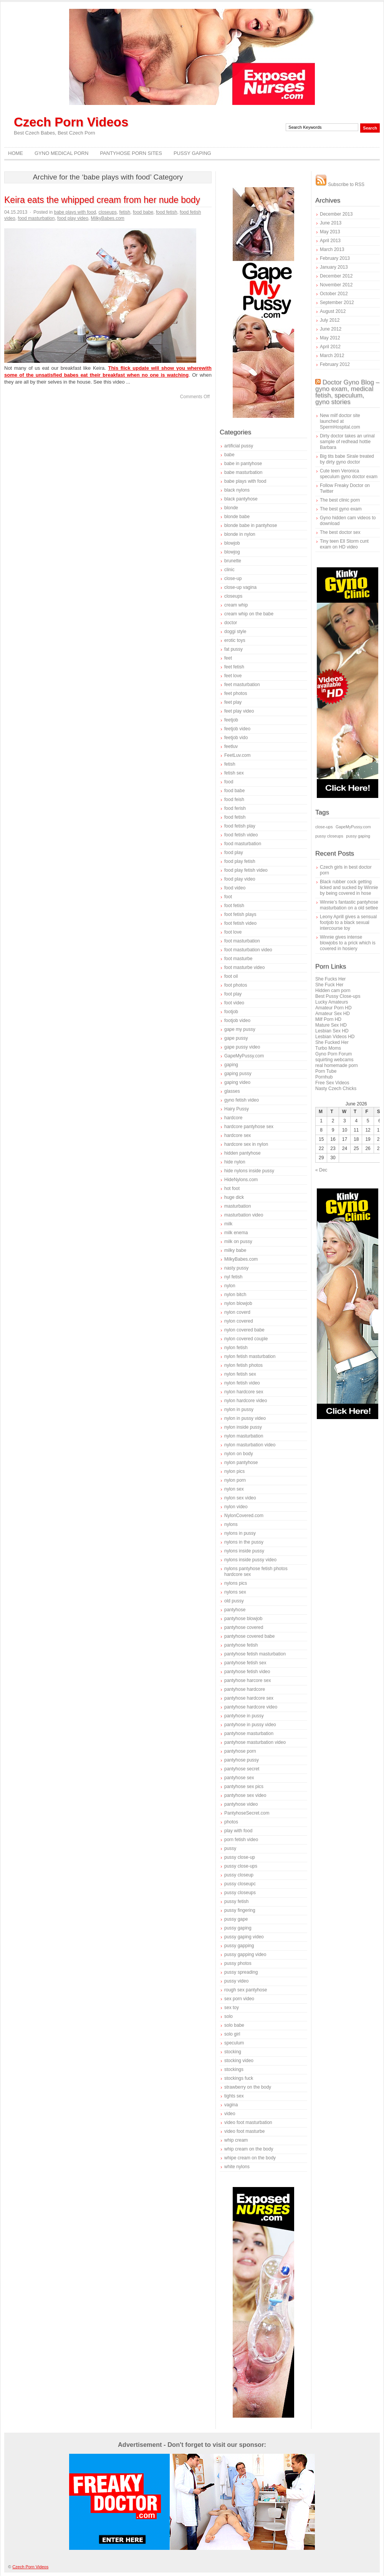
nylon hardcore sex (243, 1391)
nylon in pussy (238, 1409)
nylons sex (235, 1592)
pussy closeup (238, 1875)
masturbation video (243, 1215)
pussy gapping (239, 1945)
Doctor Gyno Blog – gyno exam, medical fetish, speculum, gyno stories (347, 392)
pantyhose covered (243, 1627)
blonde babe (237, 516)
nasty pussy (236, 1268)
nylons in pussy (240, 1533)
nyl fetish (233, 1277)
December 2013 (336, 214)
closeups (108, 212)
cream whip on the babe (248, 614)
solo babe (234, 2025)
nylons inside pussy (244, 1551)
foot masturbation (242, 941)
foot (228, 896)
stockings (233, 2069)
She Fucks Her (330, 979)
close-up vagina (240, 587)
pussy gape (236, 1919)
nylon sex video (240, 1498)
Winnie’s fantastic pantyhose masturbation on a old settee (349, 905)
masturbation (237, 1206)
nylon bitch (235, 1294)
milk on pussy (238, 1241)
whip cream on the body (248, 2149)
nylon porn (235, 1480)
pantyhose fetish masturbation (255, 1654)
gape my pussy (239, 1029)
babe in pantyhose (243, 463)
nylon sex (234, 1489)
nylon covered (238, 1321)
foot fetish (234, 905)
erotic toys (234, 640)
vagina (231, 2104)
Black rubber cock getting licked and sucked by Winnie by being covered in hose (349, 887)
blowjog (232, 552)
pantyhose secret (241, 1769)
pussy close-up (239, 1857)
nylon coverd (237, 1312)
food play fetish (239, 861)
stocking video (238, 2060)
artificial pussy (238, 446)
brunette (232, 560)
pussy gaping (238, 1928)
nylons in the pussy (243, 1542)
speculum (234, 2043)
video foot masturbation (248, 2122)
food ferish (235, 808)
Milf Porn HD (328, 1019)
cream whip (236, 605)
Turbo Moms (328, 1048)
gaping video (237, 1082)
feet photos (235, 693)
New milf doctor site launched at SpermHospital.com (340, 421)
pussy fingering (239, 1910)
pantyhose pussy (241, 1760)
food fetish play (239, 826)
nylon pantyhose (241, 1462)
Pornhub (324, 1077)
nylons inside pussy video (250, 1559)
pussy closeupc (240, 1883)
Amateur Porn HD (333, 1007)
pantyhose (234, 1609)
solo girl (232, 2034)
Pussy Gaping (192, 153)
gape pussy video (242, 1047)
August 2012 (333, 311)
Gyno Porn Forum (333, 1054)
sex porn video (239, 1998)
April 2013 (330, 240)
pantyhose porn (240, 1751)
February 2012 (335, 364)
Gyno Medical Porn (61, 153)
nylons (231, 1524)
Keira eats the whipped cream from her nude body (102, 200)
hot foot (232, 1188)
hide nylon (234, 1162)
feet (228, 658)
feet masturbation (242, 684)
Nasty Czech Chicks (335, 1088)
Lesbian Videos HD (335, 1036)
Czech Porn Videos (71, 122)
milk (228, 1224)
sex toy (231, 2007)
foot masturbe (238, 958)
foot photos (235, 985)
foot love (233, 932)
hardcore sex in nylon (246, 1144)
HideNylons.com (241, 1179)
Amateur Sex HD (332, 1013)
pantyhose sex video (245, 1795)
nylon (229, 1285)
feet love (233, 675)
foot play (233, 994)
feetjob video (237, 728)
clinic (229, 569)
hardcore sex (237, 1135)
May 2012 (330, 338)
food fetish (166, 212)
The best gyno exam (341, 509)
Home (15, 153)
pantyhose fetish (241, 1645)
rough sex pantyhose (245, 1990)
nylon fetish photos (243, 1365)
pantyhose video (241, 1804)
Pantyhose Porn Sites (131, 153)
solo (228, 2016)
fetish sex (234, 773)
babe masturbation (243, 472)
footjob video (237, 1020)
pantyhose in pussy (244, 1715)
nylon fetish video (242, 1383)
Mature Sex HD (331, 1025)
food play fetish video (246, 870)
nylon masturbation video (249, 1445)
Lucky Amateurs (331, 1002)
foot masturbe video (244, 967)
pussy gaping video (244, 1936)
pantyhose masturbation (248, 1733)
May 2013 (330, 231)
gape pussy (236, 1038)
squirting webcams (334, 1059)
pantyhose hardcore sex (248, 1698)
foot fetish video (240, 923)
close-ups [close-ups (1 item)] (324, 826)
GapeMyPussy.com (244, 1056)
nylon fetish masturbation (249, 1356)
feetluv (231, 746)
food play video (72, 218)
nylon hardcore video (245, 1400)
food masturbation (36, 218)
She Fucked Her (332, 1042)
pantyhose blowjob (243, 1618)
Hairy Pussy (236, 1109)
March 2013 (332, 249)
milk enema (236, 1232)
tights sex (234, 2096)
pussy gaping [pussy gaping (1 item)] (358, 836)
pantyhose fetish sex (245, 1662)
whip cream (236, 2140)
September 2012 (337, 302)
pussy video (236, 1981)
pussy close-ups (240, 1866)
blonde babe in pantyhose (250, 525)
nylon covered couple (246, 1338)
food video (234, 888)
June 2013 (330, 223)
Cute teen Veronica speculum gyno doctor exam (348, 473)
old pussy (234, 1601)
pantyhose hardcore (244, 1689)
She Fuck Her (329, 984)
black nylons (237, 490)
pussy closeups (240, 1892)
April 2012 (330, 346)
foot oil (231, 976)
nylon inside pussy (243, 1427)
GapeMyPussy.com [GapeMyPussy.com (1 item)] (353, 826)
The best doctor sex (340, 532)
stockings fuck (238, 2078)
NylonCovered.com (243, 1515)
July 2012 (329, 320)
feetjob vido (236, 737)
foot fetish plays (240, 914)
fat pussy (233, 649)
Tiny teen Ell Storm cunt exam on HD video (344, 544)
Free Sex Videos (332, 1082)
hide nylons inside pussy (249, 1170)
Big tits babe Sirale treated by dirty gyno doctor (347, 459)
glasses (232, 1091)
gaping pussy (238, 1073)
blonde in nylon (239, 534)
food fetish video (241, 835)
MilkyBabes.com (107, 218)
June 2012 (330, 329)
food (228, 781)
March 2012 (332, 355)
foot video (234, 1002)
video (229, 2113)
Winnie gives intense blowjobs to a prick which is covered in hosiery (348, 942)
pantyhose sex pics (243, 1786)
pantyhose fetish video (247, 1671)
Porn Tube (325, 1071)
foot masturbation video (248, 949)
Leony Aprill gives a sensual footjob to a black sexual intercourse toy (348, 922)
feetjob (231, 720)
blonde (231, 507)
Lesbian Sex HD (332, 1031)
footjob (231, 1011)
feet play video (239, 711)
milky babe (235, 1250)
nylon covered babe (244, 1330)
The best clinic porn (340, 500)
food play (233, 852)
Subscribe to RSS (339, 184)
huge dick (234, 1197)
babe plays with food (75, 212)
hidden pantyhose (242, 1153)
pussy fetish (236, 1901)
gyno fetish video (241, 1100)
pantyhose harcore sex (247, 1680)
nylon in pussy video (245, 1418)
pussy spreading (241, 1972)
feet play (233, 702)
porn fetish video (241, 1839)
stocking (232, 2051)
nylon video (236, 1506)
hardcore (233, 1117)
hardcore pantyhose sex (248, 1126)
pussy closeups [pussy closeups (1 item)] (329, 836)
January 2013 (334, 267)
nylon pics (234, 1471)
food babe (143, 212)
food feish (234, 799)
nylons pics (235, 1583)
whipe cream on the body (250, 2158)
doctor (230, 622)
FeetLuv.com (237, 755)
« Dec (321, 1170)
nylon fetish (236, 1347)
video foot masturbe (244, 2131)
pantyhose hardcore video (250, 1707)
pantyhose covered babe (249, 1636)
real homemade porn (336, 1065)
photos (231, 1822)
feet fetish (234, 667)
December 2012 (336, 276)
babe (229, 454)
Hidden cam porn (332, 990)
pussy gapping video (245, 1954)
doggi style (235, 631)
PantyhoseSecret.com (246, 1813)
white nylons (237, 2166)
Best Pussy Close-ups (337, 996)
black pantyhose (241, 499)
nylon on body (238, 1453)
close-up (233, 578)
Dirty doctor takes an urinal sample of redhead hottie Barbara (347, 441)
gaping (231, 1064)
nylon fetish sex (240, 1374)
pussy (230, 1848)
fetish (125, 212)
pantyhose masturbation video (255, 1742)
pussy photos (238, 1963)
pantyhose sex (239, 1777)
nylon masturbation (243, 1436)
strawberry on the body (247, 2087)
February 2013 (335, 258)
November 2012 (336, 285)
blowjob (232, 543)
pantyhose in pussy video (250, 1724)
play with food (238, 1830)
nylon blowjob (238, 1303)
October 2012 (334, 293)
